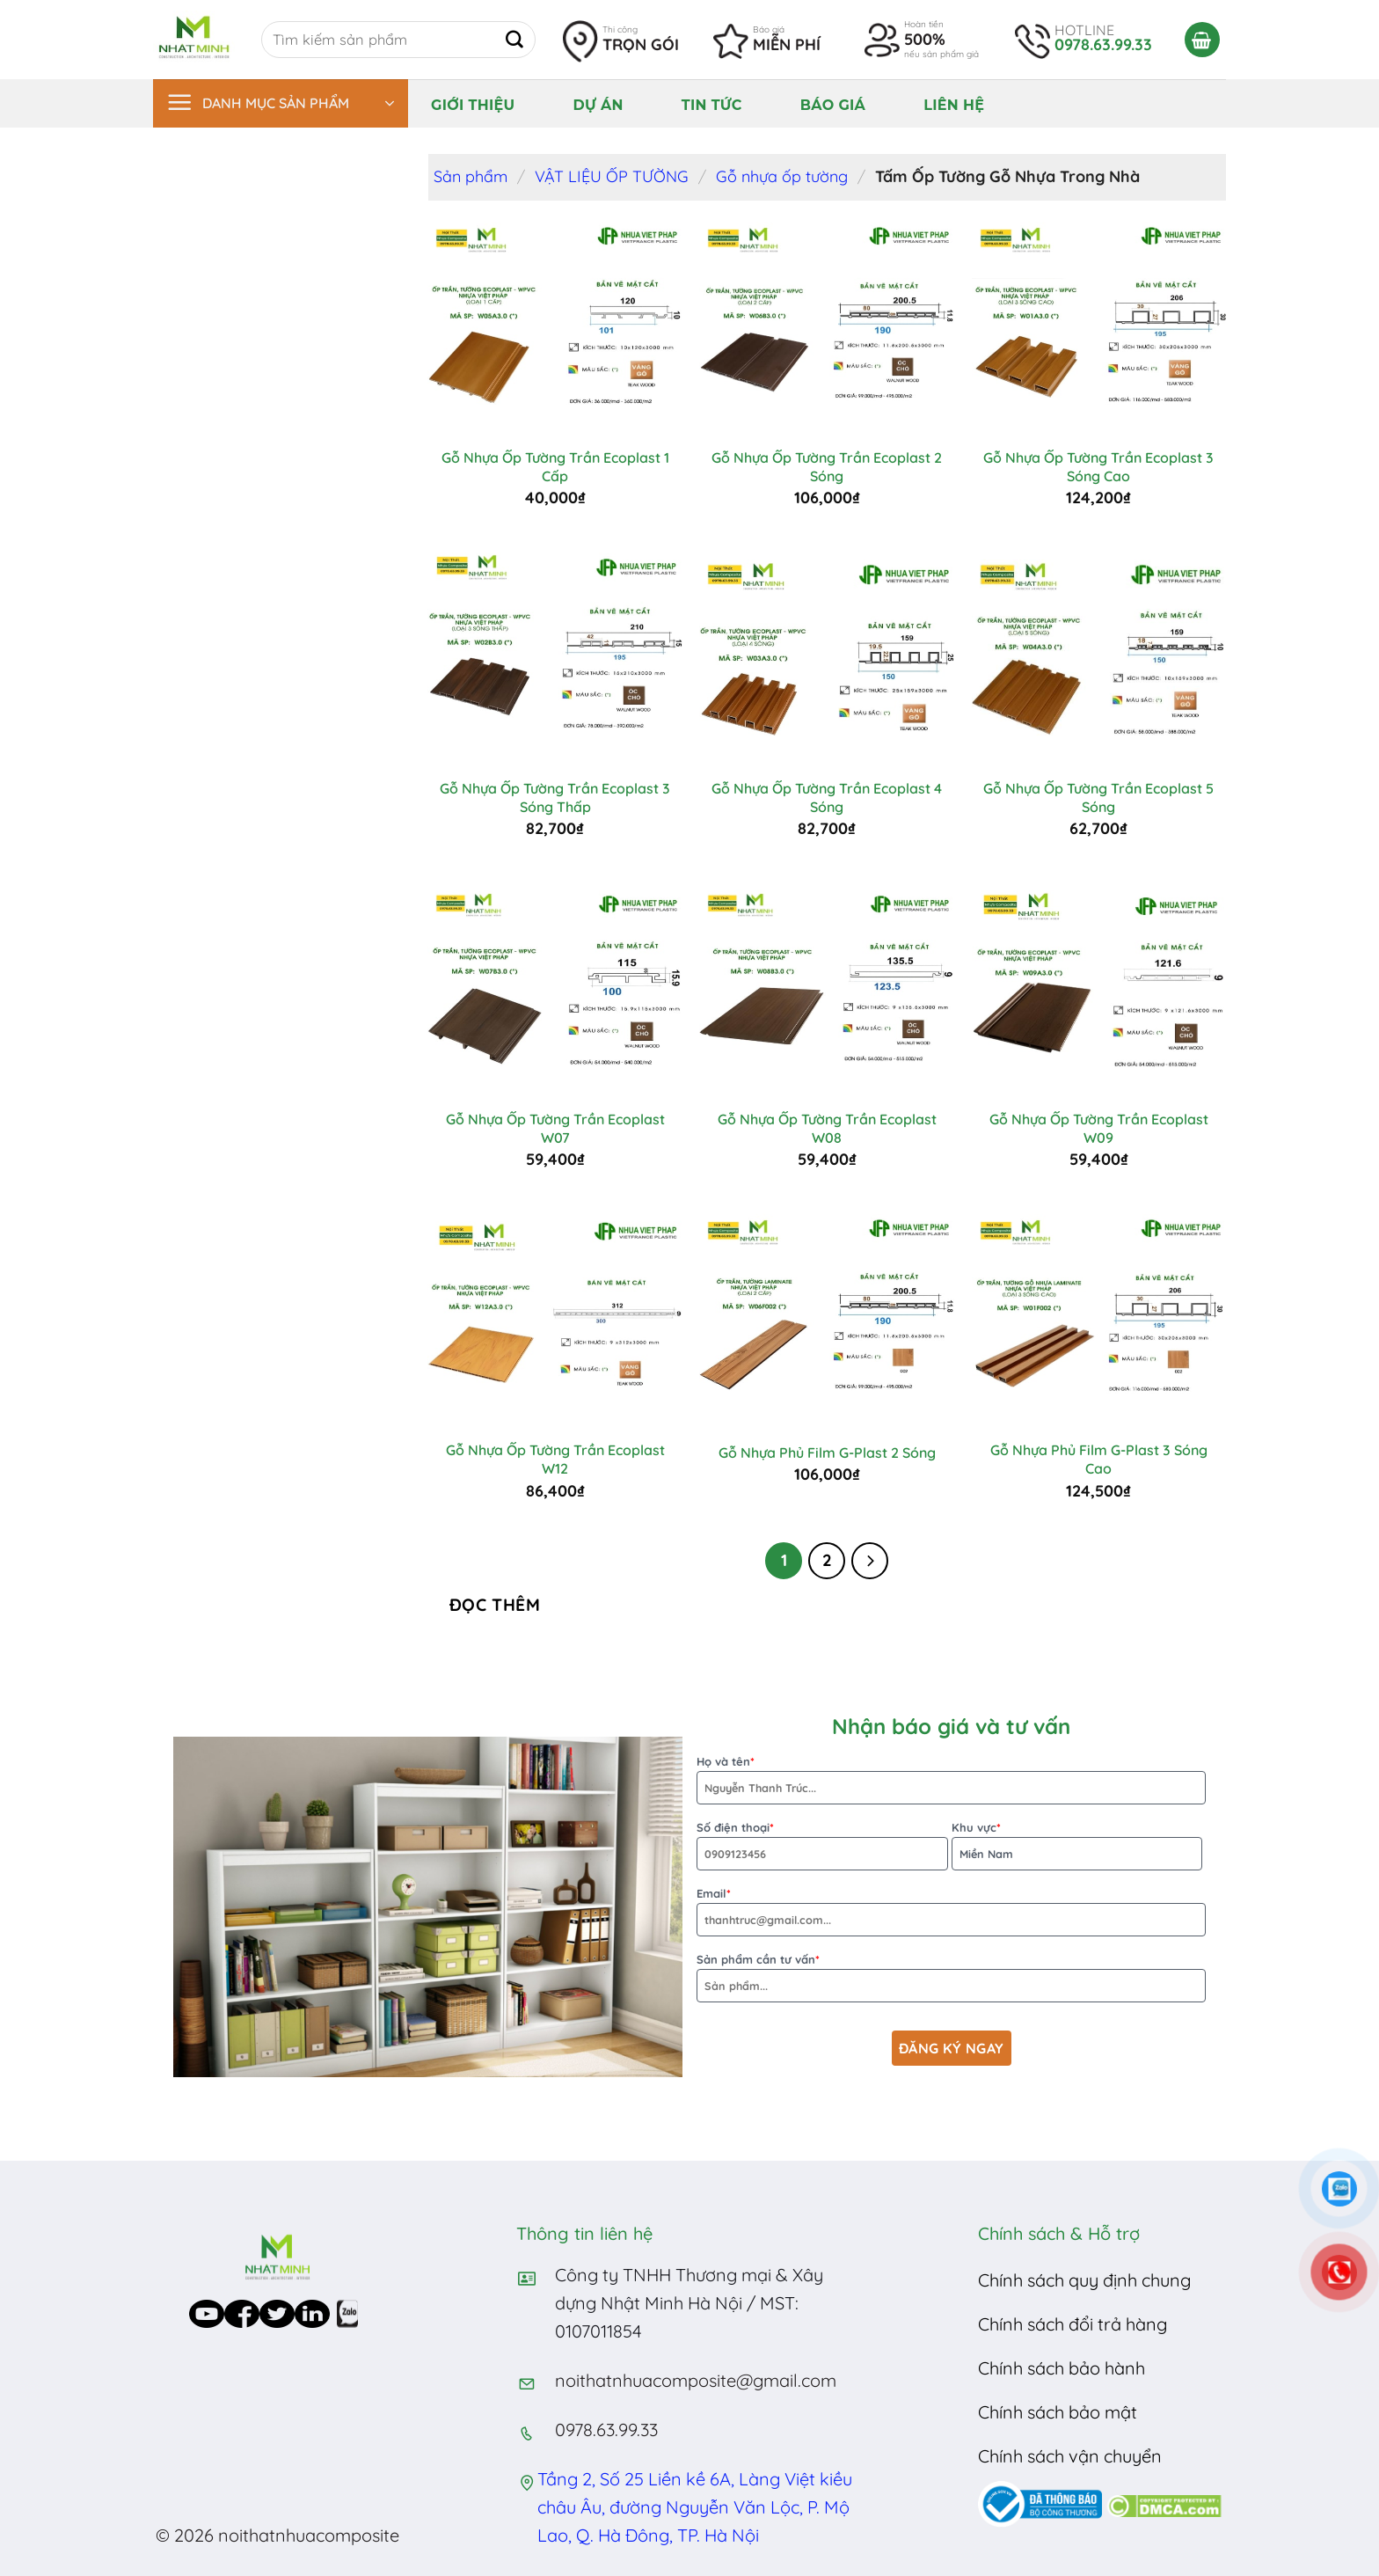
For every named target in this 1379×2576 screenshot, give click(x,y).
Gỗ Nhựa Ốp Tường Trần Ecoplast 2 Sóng (826, 467)
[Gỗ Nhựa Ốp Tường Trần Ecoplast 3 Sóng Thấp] (554, 655)
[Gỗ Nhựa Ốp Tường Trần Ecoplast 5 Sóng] (1099, 655)
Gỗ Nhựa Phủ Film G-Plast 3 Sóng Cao (1099, 1459)
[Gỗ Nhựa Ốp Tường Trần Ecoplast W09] (1099, 986)
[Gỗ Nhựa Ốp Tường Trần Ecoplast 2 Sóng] (826, 325)
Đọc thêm (495, 1604)
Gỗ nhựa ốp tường (782, 176)
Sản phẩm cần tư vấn (951, 1977)
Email (951, 1911)
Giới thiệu (472, 105)
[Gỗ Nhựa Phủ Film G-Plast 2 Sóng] (826, 1317)
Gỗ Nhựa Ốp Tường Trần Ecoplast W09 (1098, 1128)
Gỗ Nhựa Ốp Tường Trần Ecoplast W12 (555, 1459)
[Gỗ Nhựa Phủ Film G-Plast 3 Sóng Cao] (1099, 1317)
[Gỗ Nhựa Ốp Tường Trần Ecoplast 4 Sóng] (826, 655)
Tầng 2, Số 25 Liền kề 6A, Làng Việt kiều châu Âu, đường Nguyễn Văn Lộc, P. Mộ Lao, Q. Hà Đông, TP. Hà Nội (694, 2507)
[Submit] (514, 39)
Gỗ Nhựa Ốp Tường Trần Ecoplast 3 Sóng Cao (1098, 467)
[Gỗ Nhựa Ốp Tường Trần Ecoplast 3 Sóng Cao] (1099, 325)
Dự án (598, 105)
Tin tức (712, 105)
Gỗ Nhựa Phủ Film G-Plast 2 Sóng (827, 1452)
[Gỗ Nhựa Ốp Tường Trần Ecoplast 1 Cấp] (554, 325)
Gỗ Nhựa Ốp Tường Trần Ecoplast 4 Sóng (826, 797)
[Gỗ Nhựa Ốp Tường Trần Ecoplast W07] (554, 986)
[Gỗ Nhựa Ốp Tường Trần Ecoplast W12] (554, 1317)
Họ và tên (951, 1779)
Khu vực (1077, 1845)
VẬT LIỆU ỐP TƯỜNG (612, 176)
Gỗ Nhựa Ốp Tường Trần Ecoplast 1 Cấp (555, 467)
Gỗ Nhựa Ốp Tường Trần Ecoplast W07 (555, 1128)
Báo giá (832, 105)
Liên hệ (953, 105)
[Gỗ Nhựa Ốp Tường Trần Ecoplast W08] (826, 986)
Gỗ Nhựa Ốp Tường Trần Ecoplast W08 (827, 1128)
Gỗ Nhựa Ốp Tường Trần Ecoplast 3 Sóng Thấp (555, 797)
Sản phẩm (470, 176)
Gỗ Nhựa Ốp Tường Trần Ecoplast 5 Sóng (1098, 797)
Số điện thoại (822, 1845)
